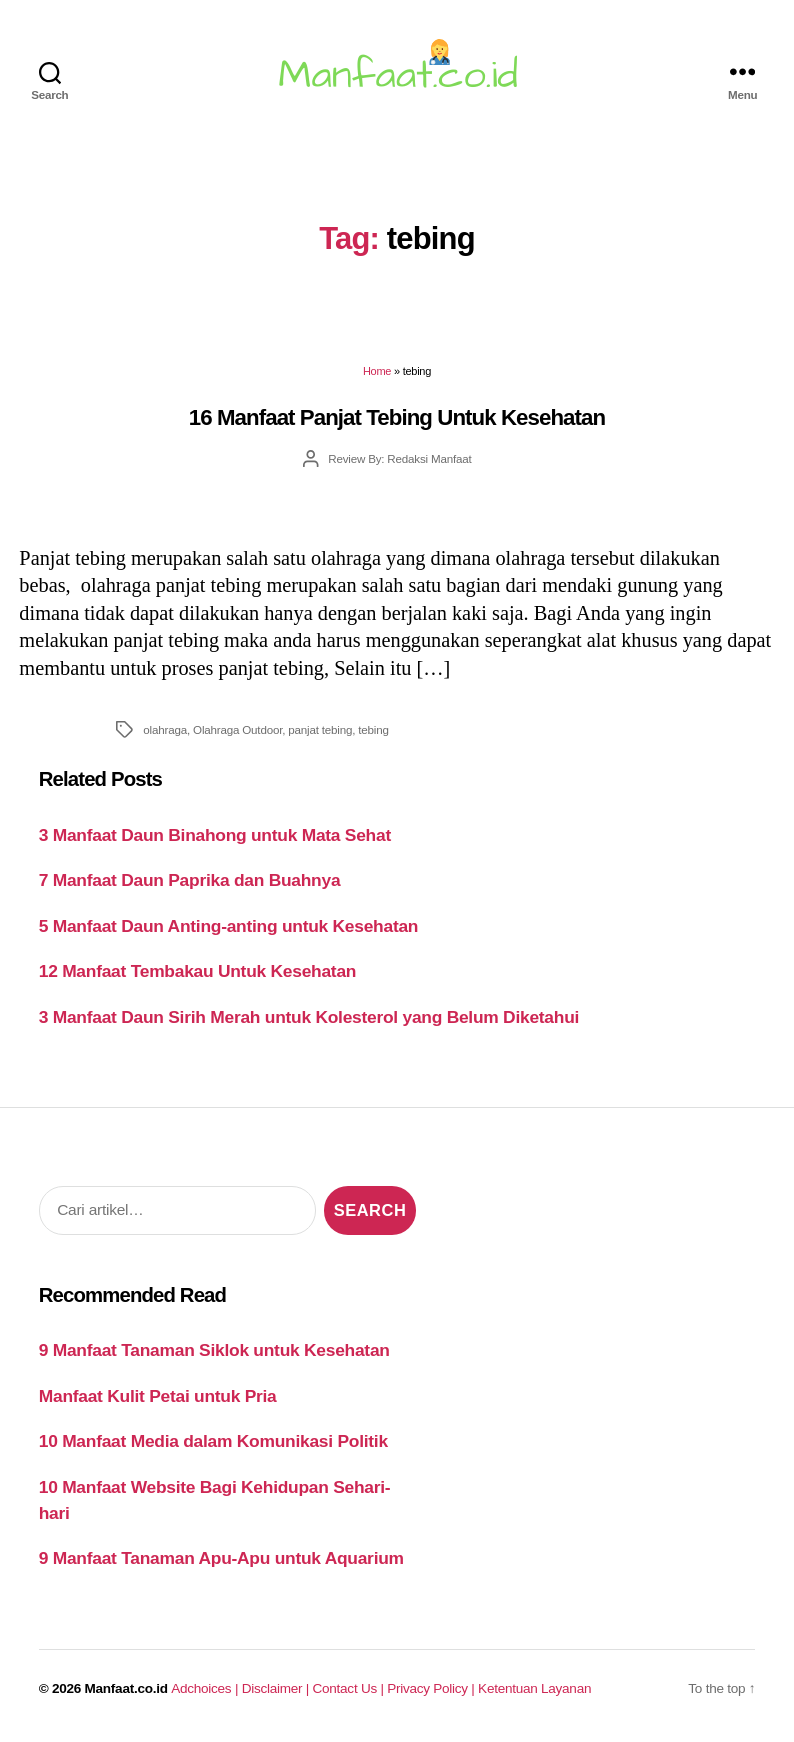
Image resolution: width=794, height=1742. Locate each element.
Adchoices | (206, 1688)
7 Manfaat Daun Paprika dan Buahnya (190, 880)
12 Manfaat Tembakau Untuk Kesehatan (197, 971)
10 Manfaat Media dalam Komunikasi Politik (213, 1441)
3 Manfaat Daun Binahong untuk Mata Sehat (215, 835)
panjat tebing (320, 729)
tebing (373, 729)
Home (377, 371)
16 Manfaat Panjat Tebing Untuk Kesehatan (397, 417)
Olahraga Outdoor (237, 729)
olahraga (165, 729)
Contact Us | (350, 1688)
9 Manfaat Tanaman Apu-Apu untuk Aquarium (221, 1558)
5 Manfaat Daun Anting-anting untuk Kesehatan (229, 926)
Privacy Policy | (432, 1688)
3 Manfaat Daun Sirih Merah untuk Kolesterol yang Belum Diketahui (309, 1017)
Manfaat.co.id (126, 1688)
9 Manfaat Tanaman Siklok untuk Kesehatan (214, 1350)
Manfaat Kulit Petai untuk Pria (158, 1396)
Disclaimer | (277, 1688)
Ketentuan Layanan (534, 1688)
